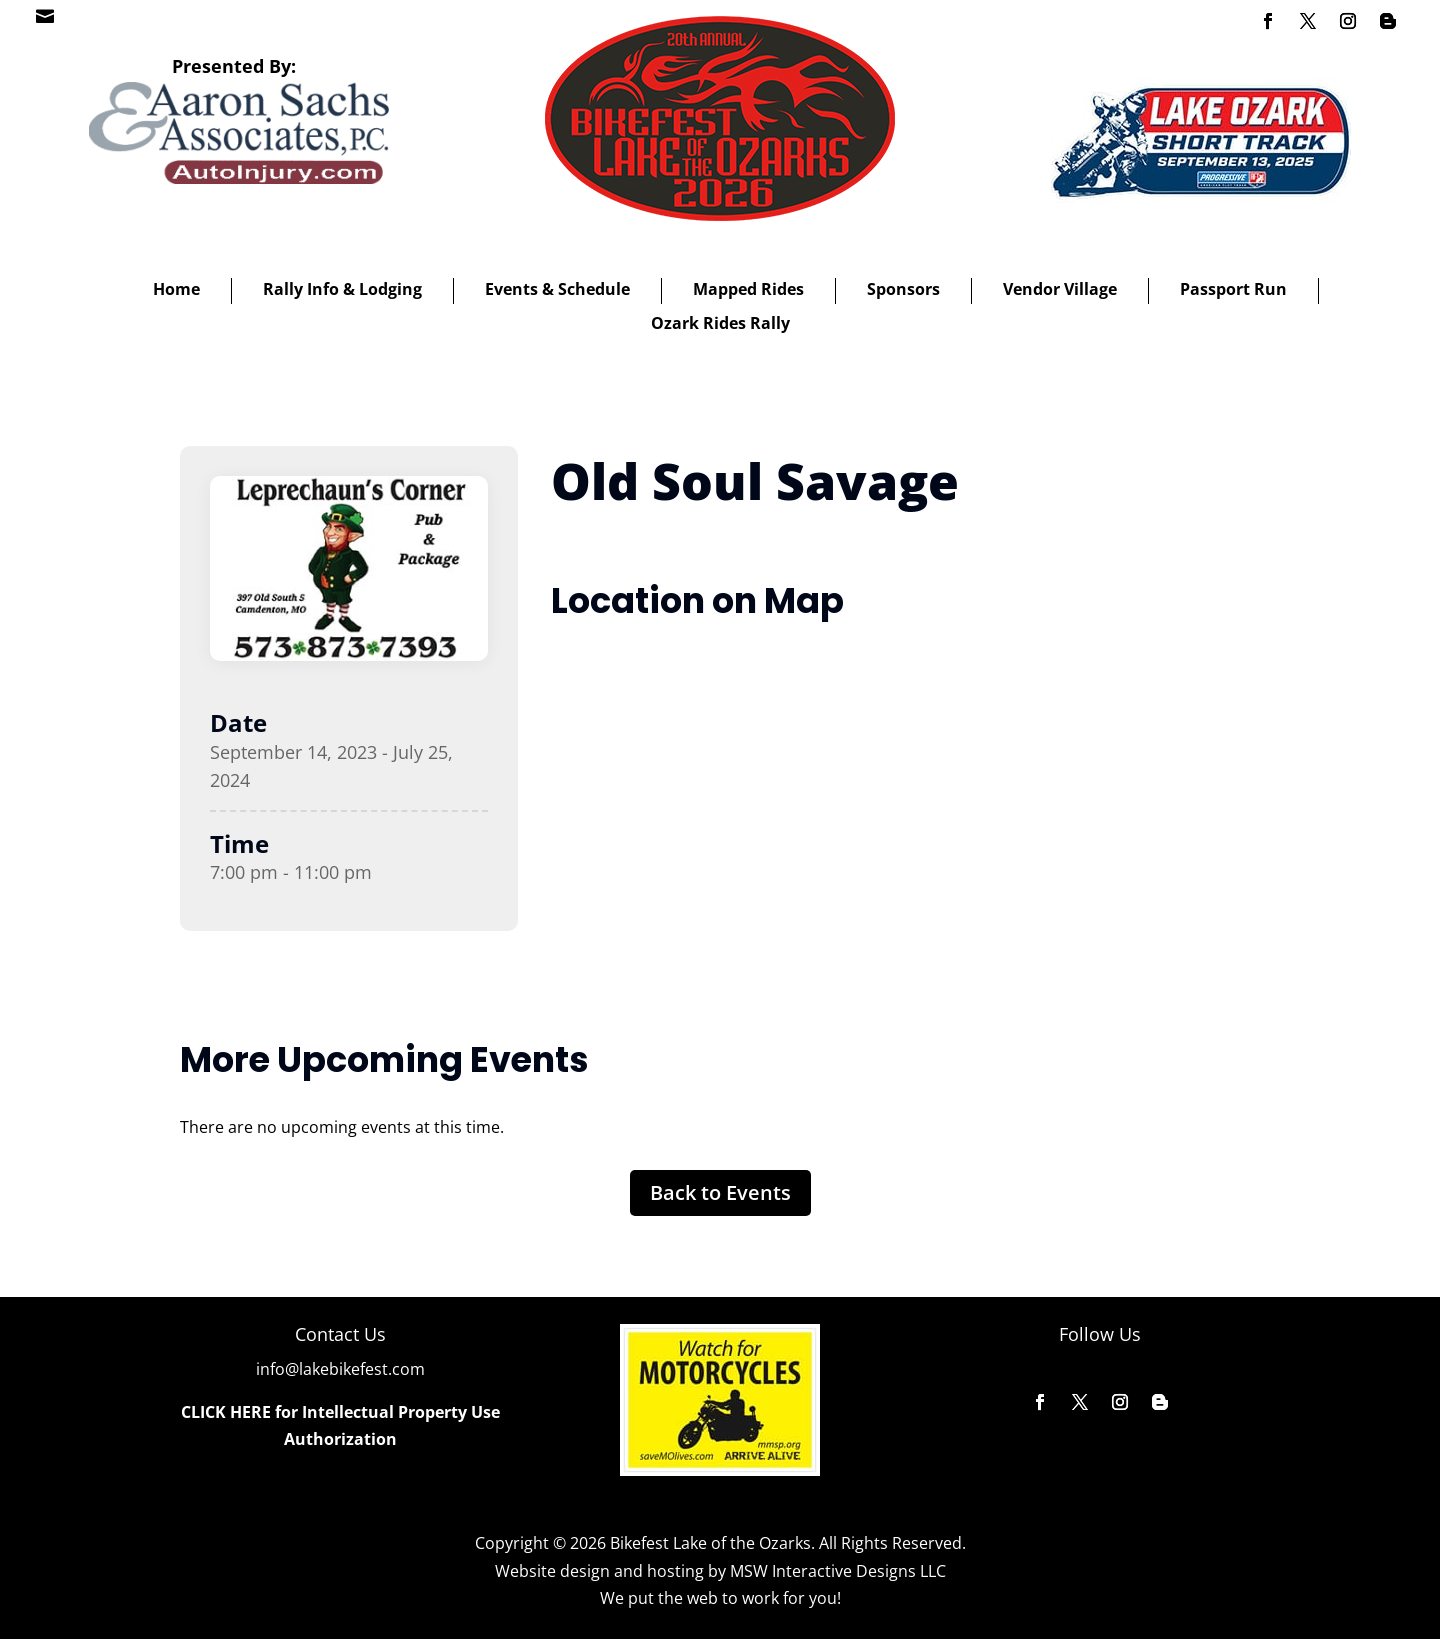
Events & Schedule (557, 289)
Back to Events (720, 1192)
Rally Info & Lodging (342, 289)
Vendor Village (1060, 289)
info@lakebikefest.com (340, 1369)
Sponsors (903, 289)
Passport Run (1233, 289)
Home (176, 289)
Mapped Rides (748, 289)
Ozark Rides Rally (720, 323)
